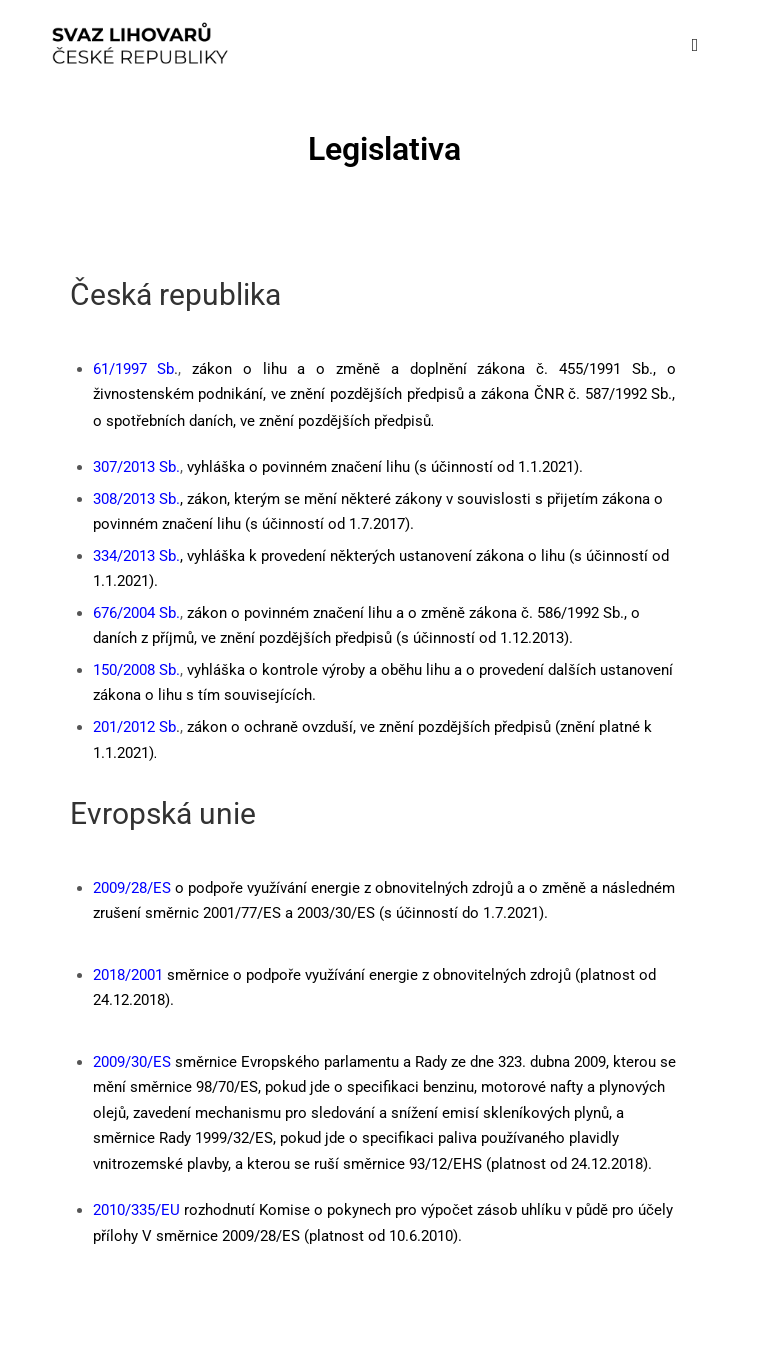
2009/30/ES (132, 1062)
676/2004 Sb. (136, 613)
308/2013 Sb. (136, 499)
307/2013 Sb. (136, 467)
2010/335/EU (136, 1210)
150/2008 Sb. (136, 670)
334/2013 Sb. (136, 556)
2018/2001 (128, 975)
